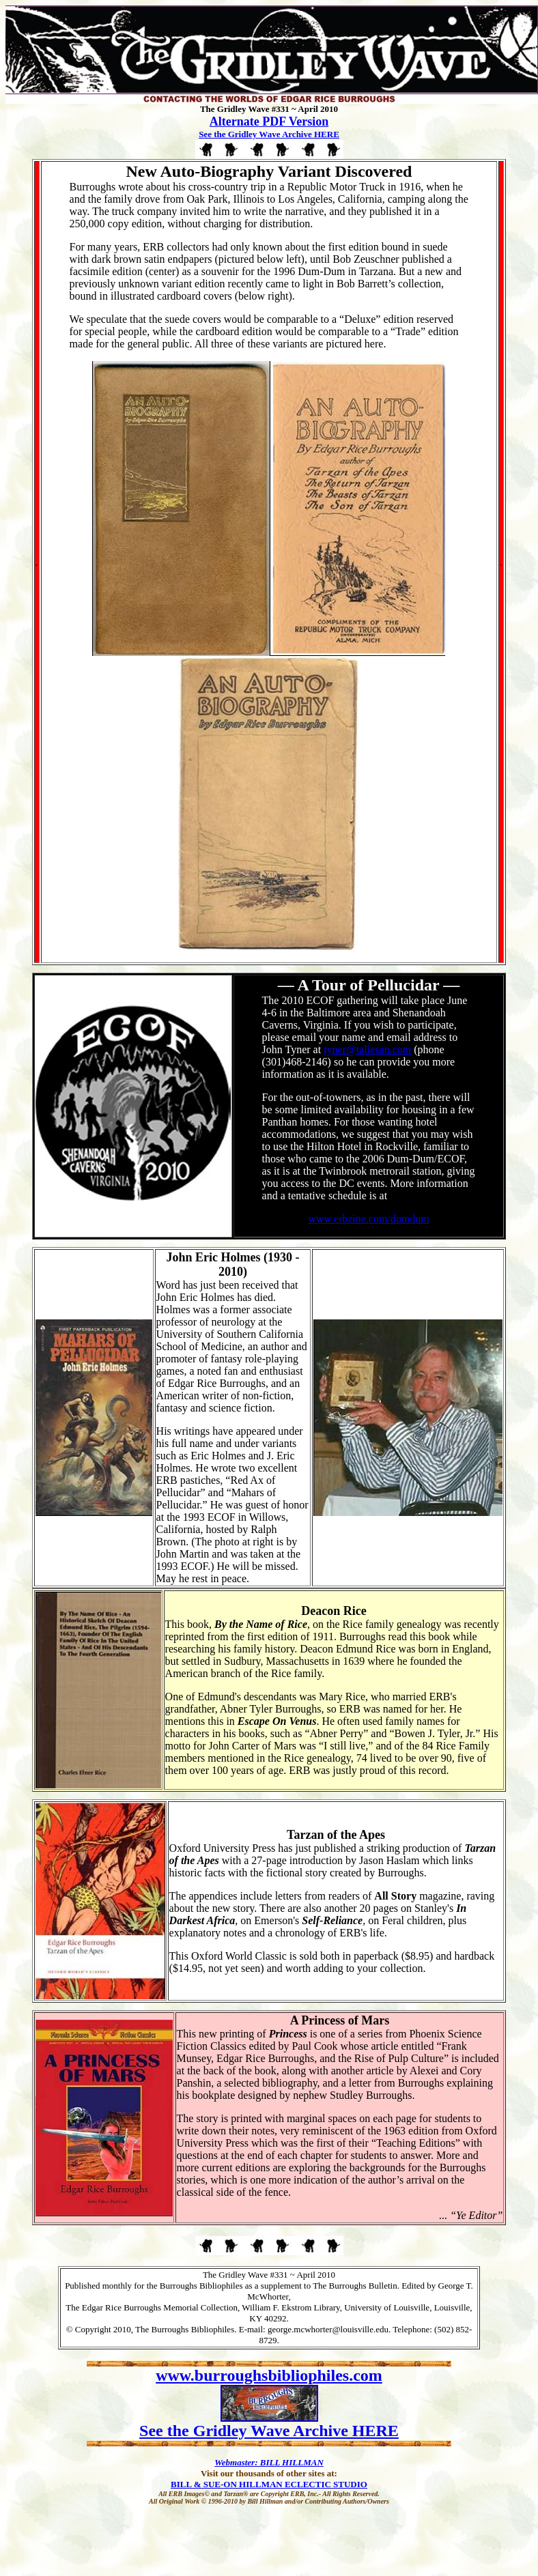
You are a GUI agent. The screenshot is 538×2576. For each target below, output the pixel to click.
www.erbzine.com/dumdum (368, 1219)
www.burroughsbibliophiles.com (269, 2375)
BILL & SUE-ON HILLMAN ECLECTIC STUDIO (269, 2484)
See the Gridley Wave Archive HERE (269, 134)
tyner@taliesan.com (367, 1049)
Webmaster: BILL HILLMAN (269, 2462)
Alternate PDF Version (269, 121)
